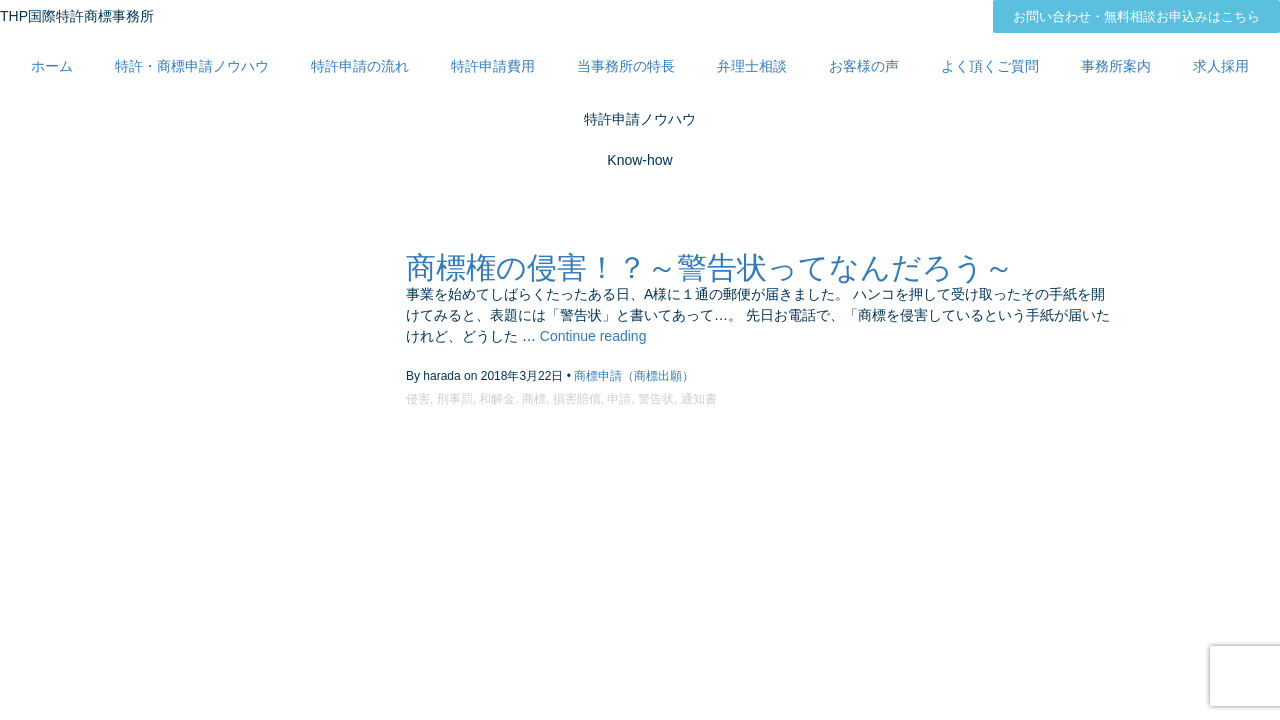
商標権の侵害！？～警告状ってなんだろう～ (710, 267)
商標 (534, 399)
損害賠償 (577, 399)
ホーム (52, 66)
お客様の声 (864, 66)
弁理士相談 (752, 66)
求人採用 (1221, 66)
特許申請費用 (493, 66)
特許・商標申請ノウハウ (192, 66)
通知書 (699, 399)
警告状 (656, 399)
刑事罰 (455, 399)
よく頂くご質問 (990, 66)
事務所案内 (1116, 66)
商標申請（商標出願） (634, 376)
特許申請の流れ (360, 66)
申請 (619, 399)
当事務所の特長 (626, 66)
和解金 (497, 399)
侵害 (418, 399)
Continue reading (593, 336)
